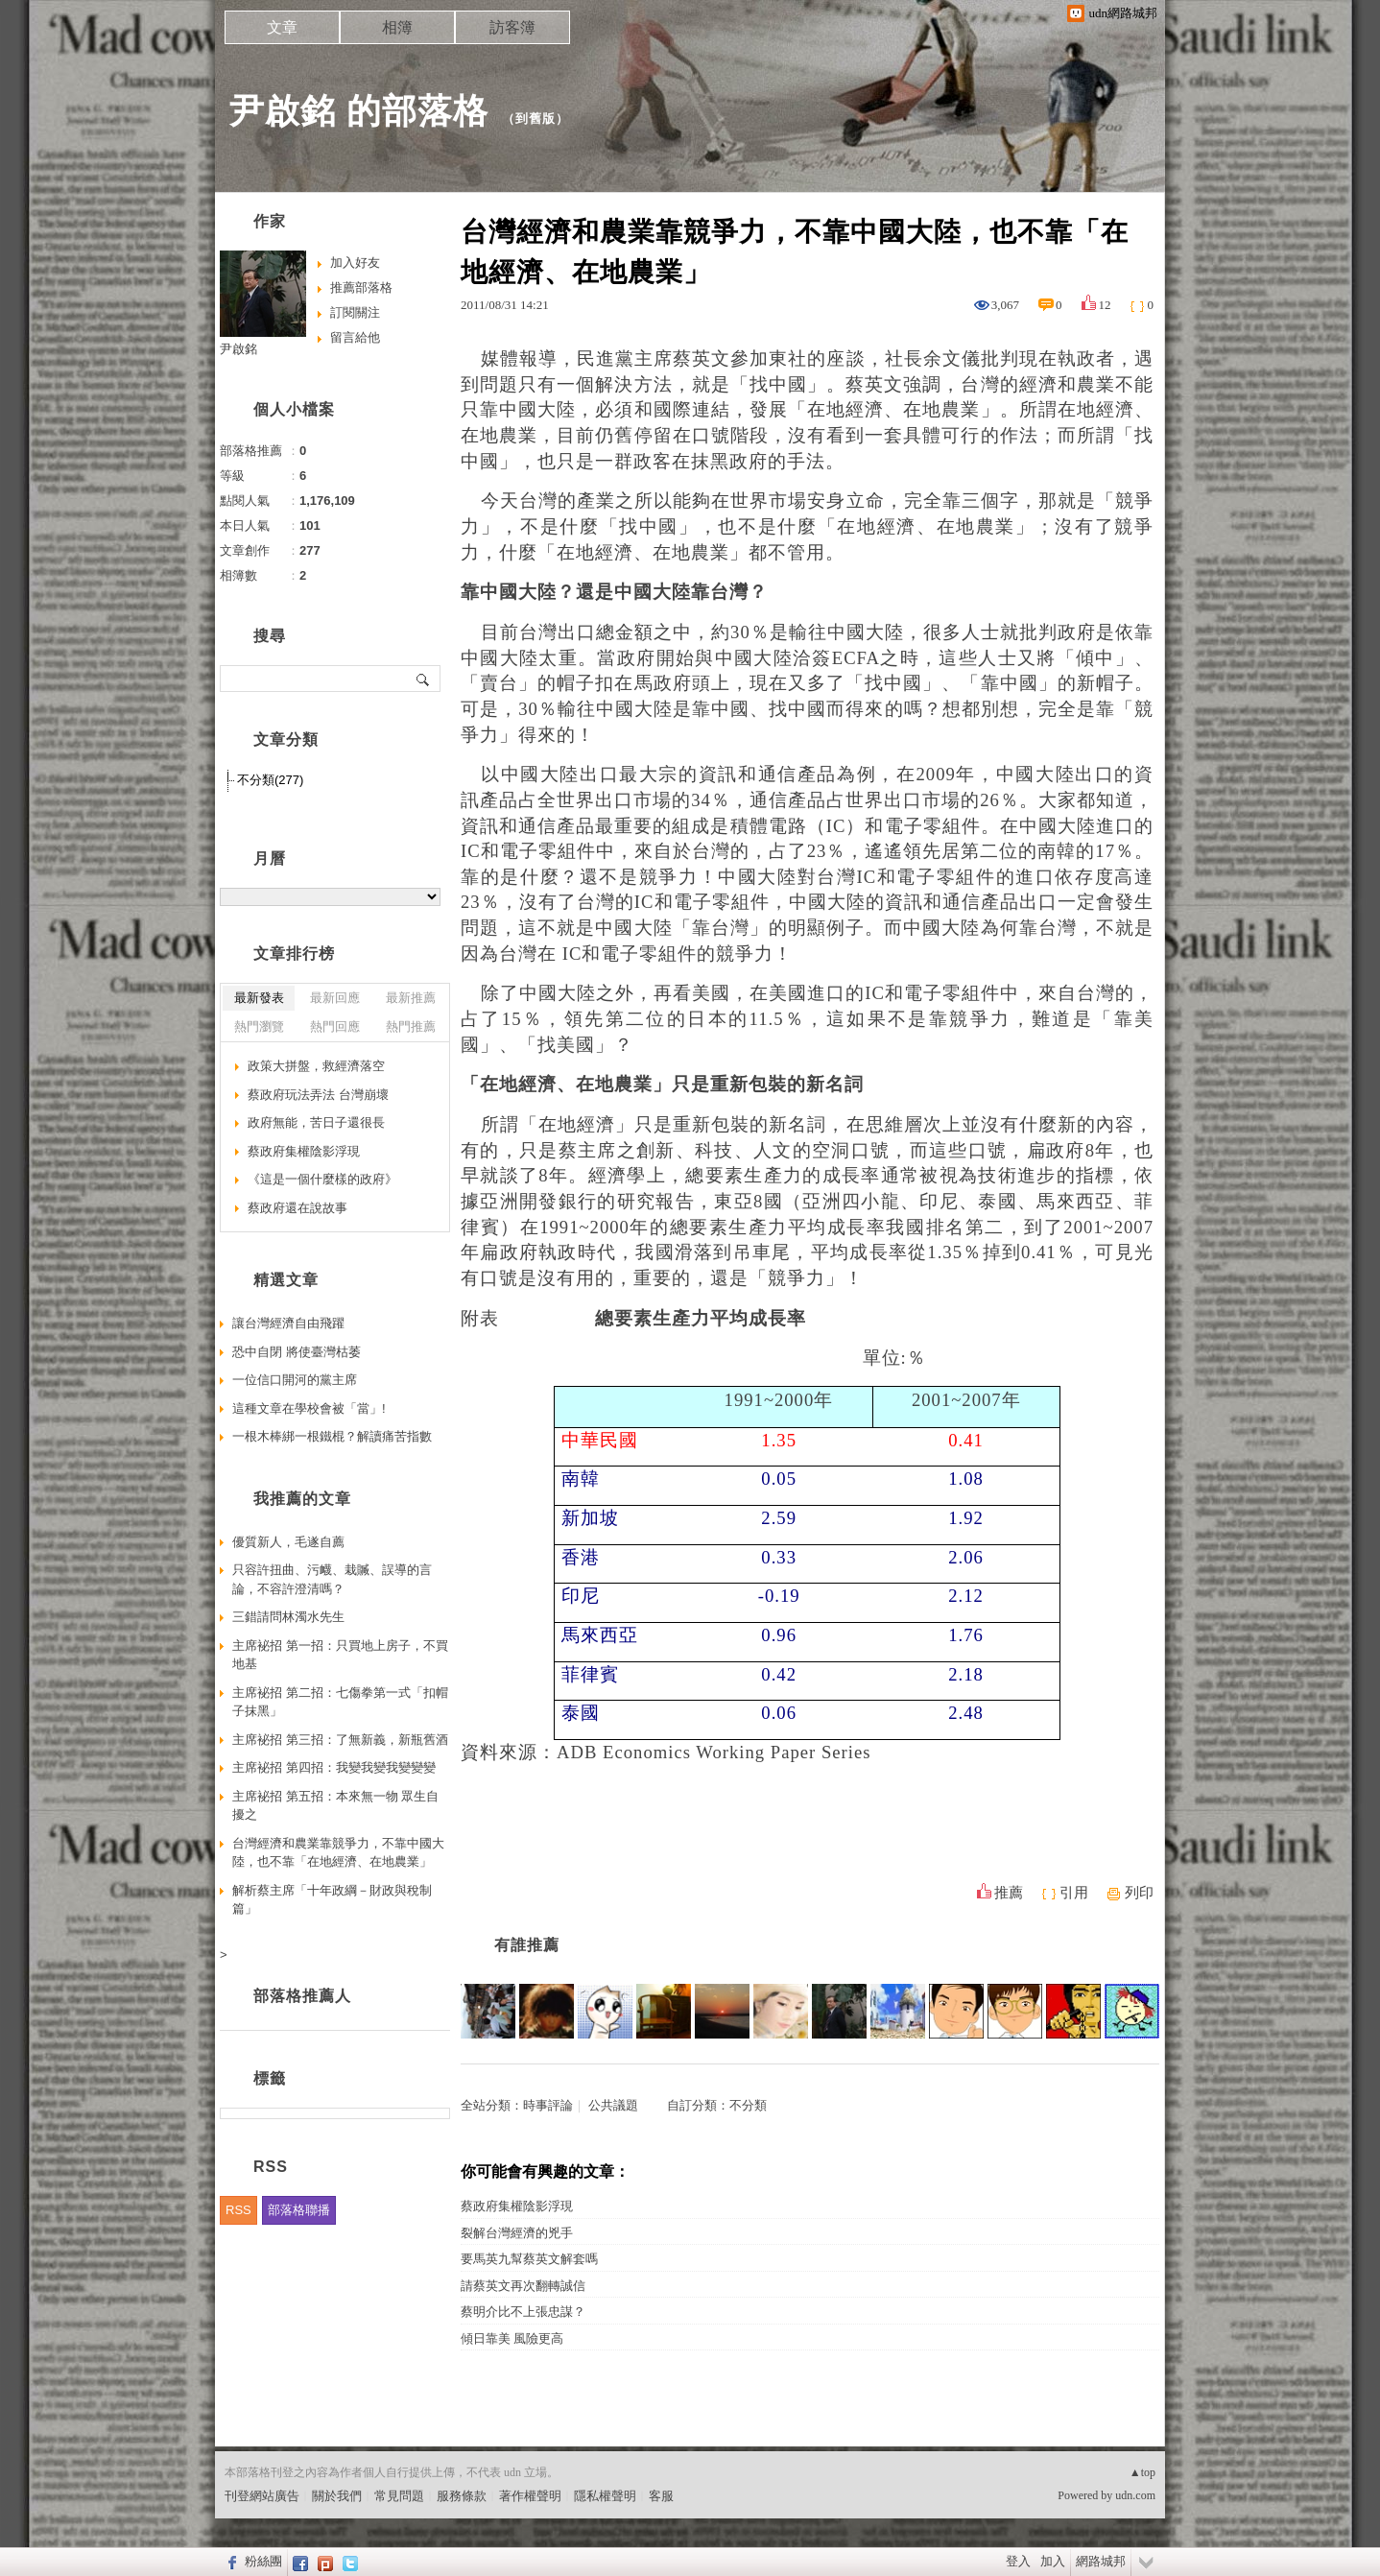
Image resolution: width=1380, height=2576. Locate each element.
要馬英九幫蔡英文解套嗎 (529, 2259)
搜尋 (423, 678)
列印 (1139, 1892)
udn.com (1135, 2495)
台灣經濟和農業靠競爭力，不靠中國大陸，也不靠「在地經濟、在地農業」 (338, 1853)
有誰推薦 (526, 1945)
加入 (1052, 2561)
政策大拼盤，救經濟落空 (316, 1066)
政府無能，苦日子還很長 (316, 1122)
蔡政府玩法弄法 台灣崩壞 (318, 1094)
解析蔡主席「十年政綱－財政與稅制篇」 (332, 1900)
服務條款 (462, 2496)
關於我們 (337, 2496)
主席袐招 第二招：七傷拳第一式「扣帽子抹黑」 (340, 1702)
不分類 (748, 2105)
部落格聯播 (299, 2210)
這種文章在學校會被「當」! (309, 1408)
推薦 (1008, 1892)
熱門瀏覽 (259, 1026)
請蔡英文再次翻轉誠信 (523, 2285)
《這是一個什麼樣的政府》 (322, 1179)
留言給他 (355, 337)
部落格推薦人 (302, 1996)
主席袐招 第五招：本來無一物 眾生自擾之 (335, 1806)
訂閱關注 (355, 312)
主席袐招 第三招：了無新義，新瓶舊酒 (340, 1739)
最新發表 (259, 997)
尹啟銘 (238, 349)
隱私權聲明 (605, 2496)
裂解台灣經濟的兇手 (517, 2233)
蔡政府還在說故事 (297, 1208)
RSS (238, 2210)
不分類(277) (270, 780)
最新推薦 (411, 997)
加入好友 (355, 262)
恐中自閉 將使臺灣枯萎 (296, 1352)
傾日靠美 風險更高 (512, 2338)
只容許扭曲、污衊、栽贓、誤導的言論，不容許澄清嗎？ (332, 1579)
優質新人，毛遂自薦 (288, 1542)
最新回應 (335, 997)
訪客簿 (512, 27)
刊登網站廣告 (262, 2496)
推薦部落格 (361, 287)
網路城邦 (1101, 2561)
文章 (282, 27)
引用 (1073, 1892)
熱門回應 (335, 1026)
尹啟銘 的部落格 (358, 111)
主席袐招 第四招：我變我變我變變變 (334, 1767)
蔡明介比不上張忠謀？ (523, 2311)
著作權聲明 (530, 2496)
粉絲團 (263, 2561)
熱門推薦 (411, 1026)
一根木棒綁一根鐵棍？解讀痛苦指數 (332, 1436)
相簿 (397, 27)
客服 (661, 2496)
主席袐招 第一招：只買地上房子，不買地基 (340, 1655)
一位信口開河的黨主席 (294, 1379)
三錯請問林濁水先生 (288, 1617)
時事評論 (548, 2105)
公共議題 (613, 2105)
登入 (1018, 2561)
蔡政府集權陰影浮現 (517, 2206)
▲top (1142, 2472)
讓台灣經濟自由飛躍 (288, 1323)
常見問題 (399, 2496)
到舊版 (535, 118)
